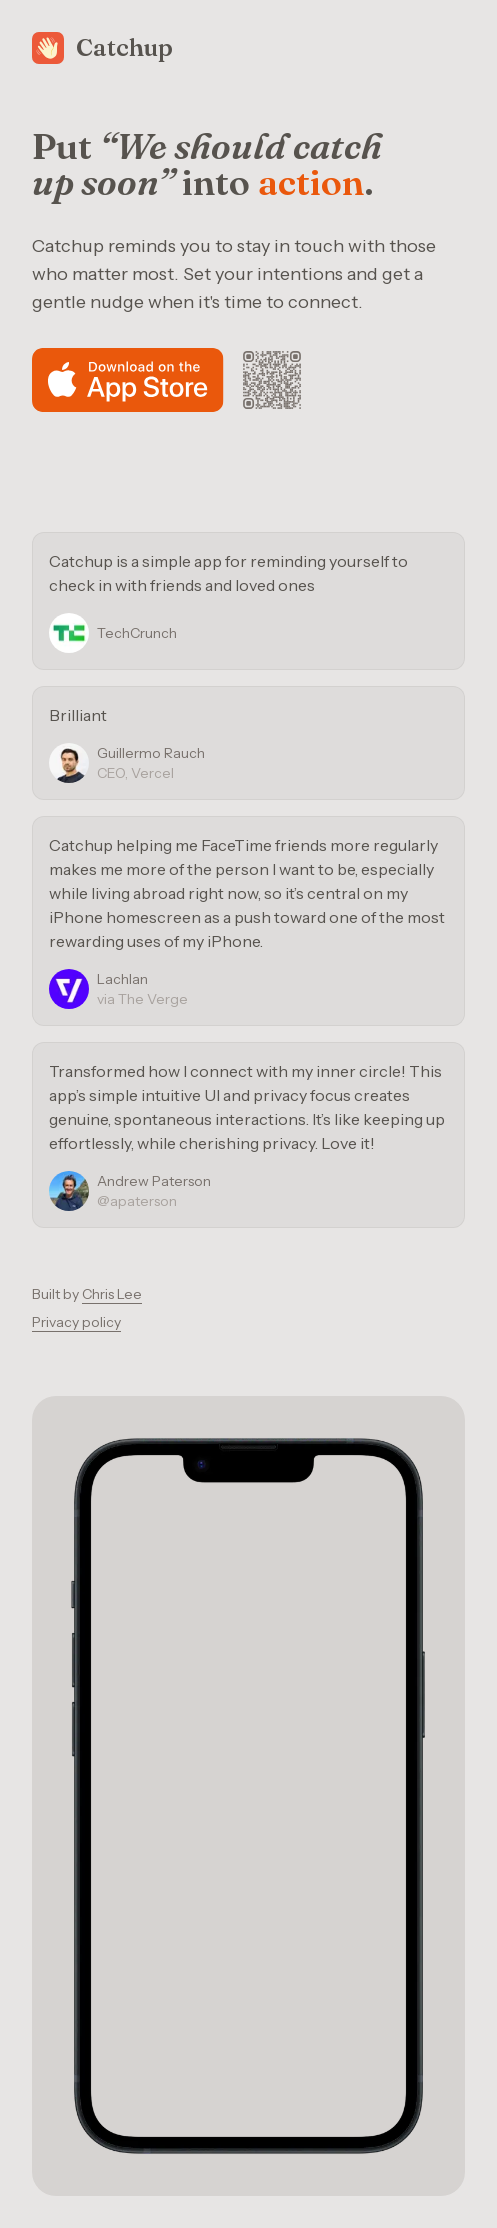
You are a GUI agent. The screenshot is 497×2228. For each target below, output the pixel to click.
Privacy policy (76, 1322)
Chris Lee (112, 1294)
